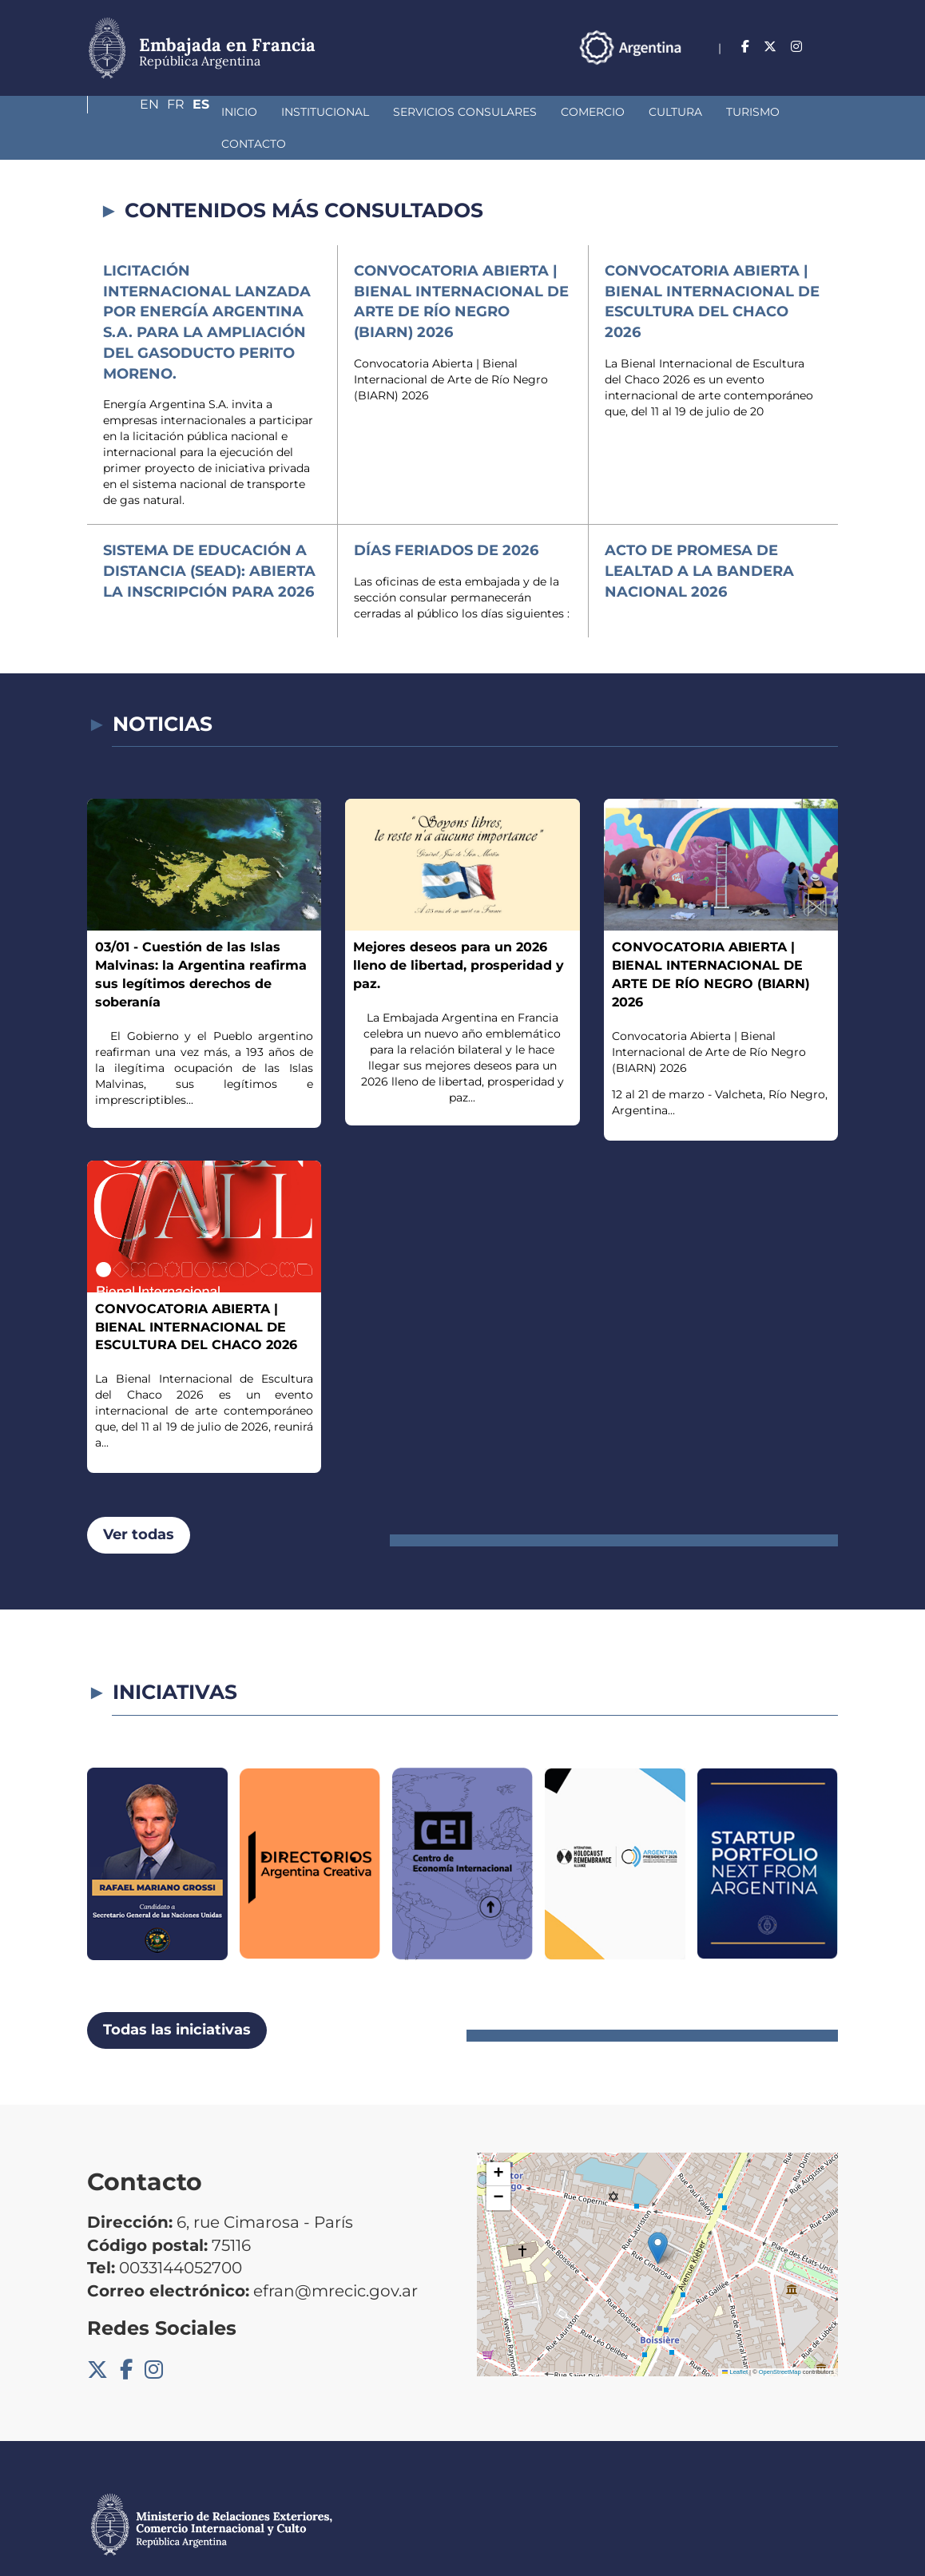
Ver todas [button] (138, 1502)
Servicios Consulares (355, 112)
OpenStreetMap (780, 2340)
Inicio (129, 112)
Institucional (215, 112)
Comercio (482, 112)
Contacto (725, 112)
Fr (798, 46)
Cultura (565, 112)
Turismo (642, 112)
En (765, 46)
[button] (658, 2216)
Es (829, 46)
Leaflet (735, 2340)
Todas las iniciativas (177, 1997)
